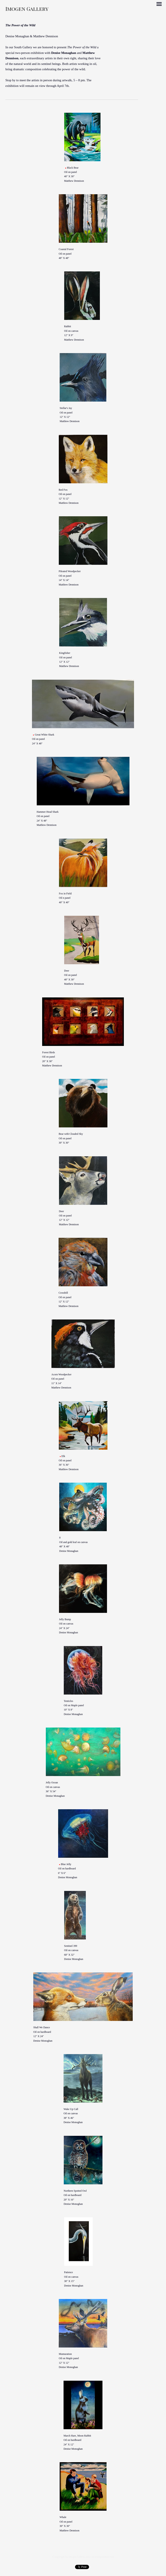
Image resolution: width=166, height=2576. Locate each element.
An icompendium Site (102, 2556)
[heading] (26, 9)
